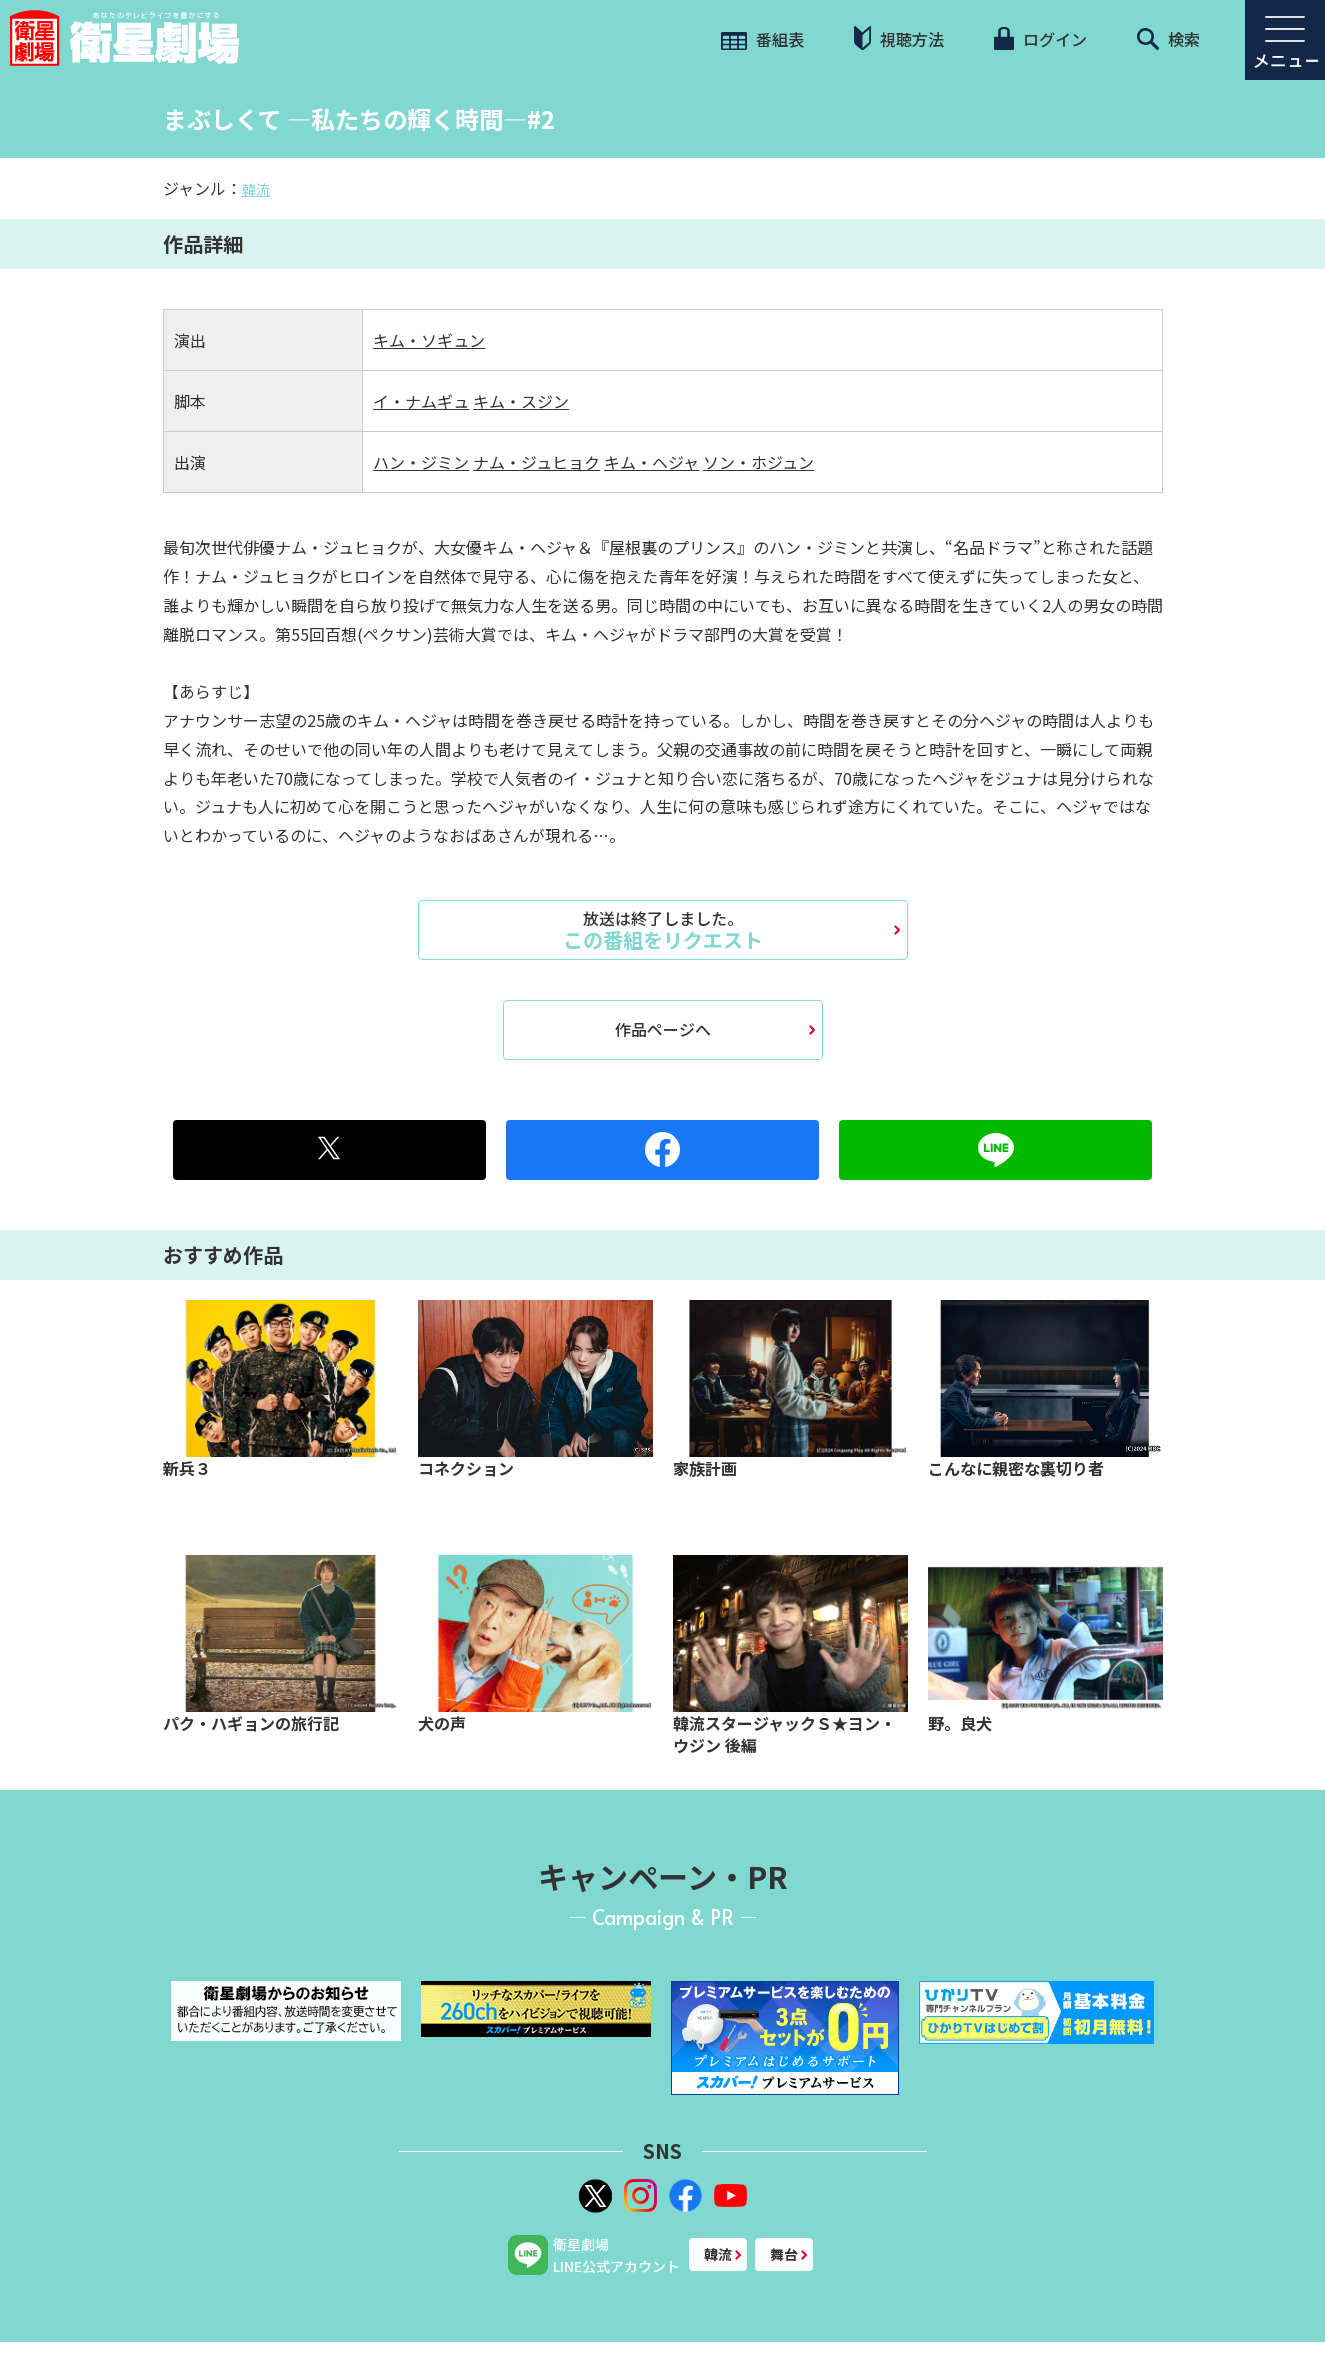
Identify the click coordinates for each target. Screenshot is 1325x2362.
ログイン (1040, 39)
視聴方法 (899, 38)
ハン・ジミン (421, 462)
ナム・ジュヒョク (536, 462)
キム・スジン (521, 401)
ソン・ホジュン (758, 462)
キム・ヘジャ (651, 462)
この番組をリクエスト (663, 930)
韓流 (256, 189)
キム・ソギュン (429, 340)
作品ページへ (663, 1029)
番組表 (762, 39)
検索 (1168, 39)
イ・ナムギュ (421, 401)
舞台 (784, 2254)
